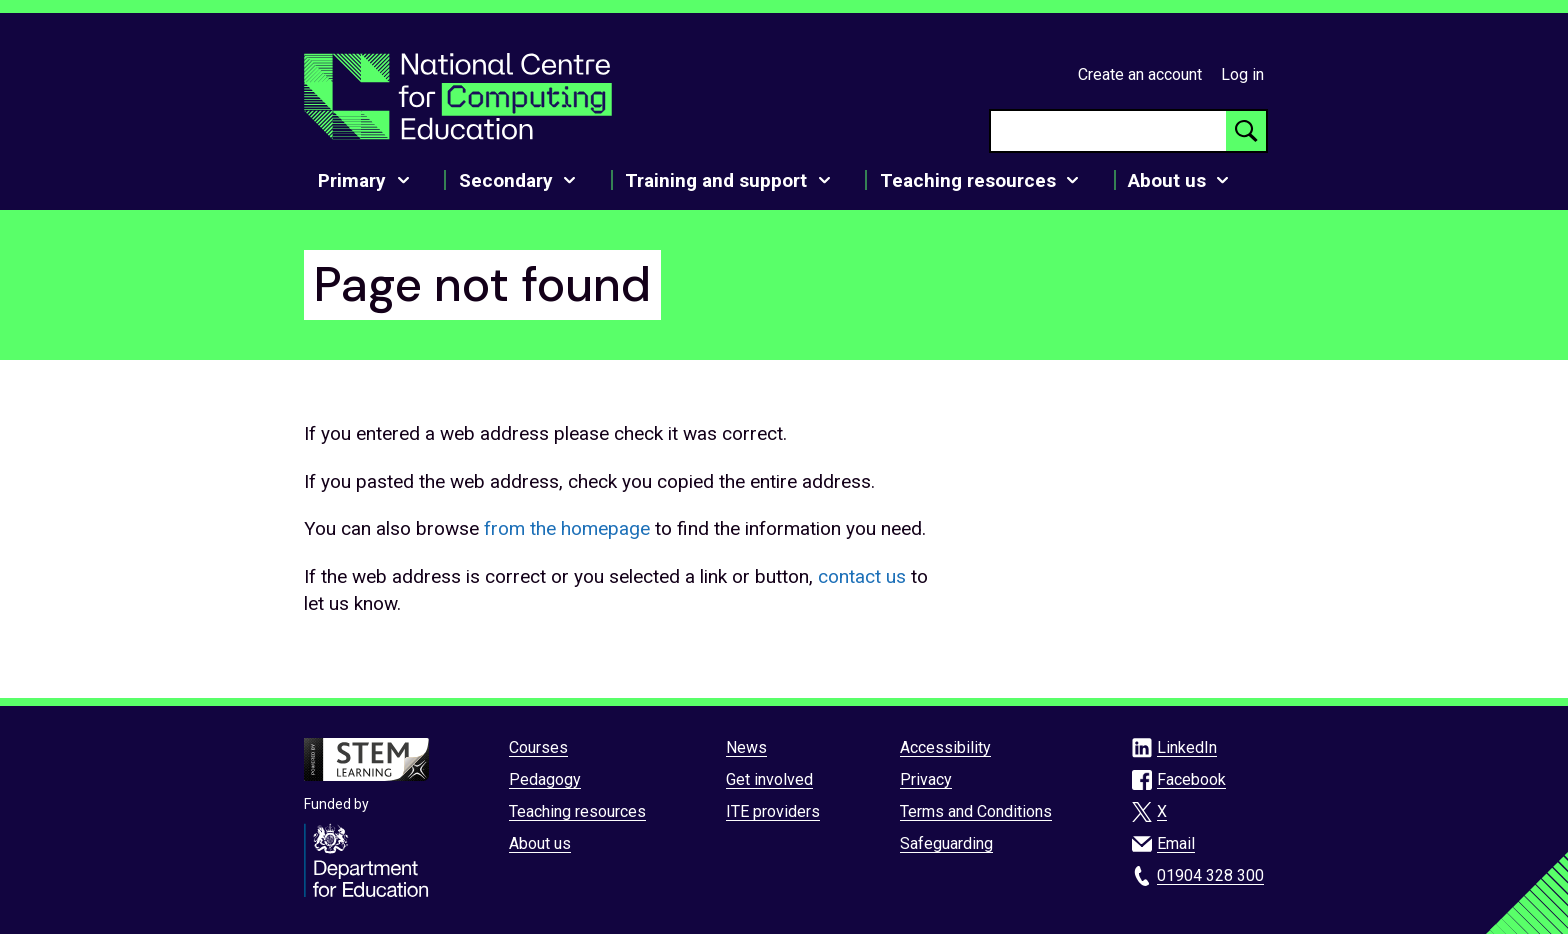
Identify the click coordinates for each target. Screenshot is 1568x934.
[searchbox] (1108, 131)
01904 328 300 (1210, 875)
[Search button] (1246, 131)
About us (540, 843)
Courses (538, 747)
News (746, 747)
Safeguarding (946, 843)
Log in (1242, 74)
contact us (862, 576)
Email (1176, 843)
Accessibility (945, 747)
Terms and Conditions (976, 811)
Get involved (769, 779)
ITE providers (773, 811)
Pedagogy (545, 779)
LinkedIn (1187, 747)
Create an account (1140, 74)
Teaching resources (577, 811)
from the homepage (567, 528)
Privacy (926, 779)
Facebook (1191, 779)
